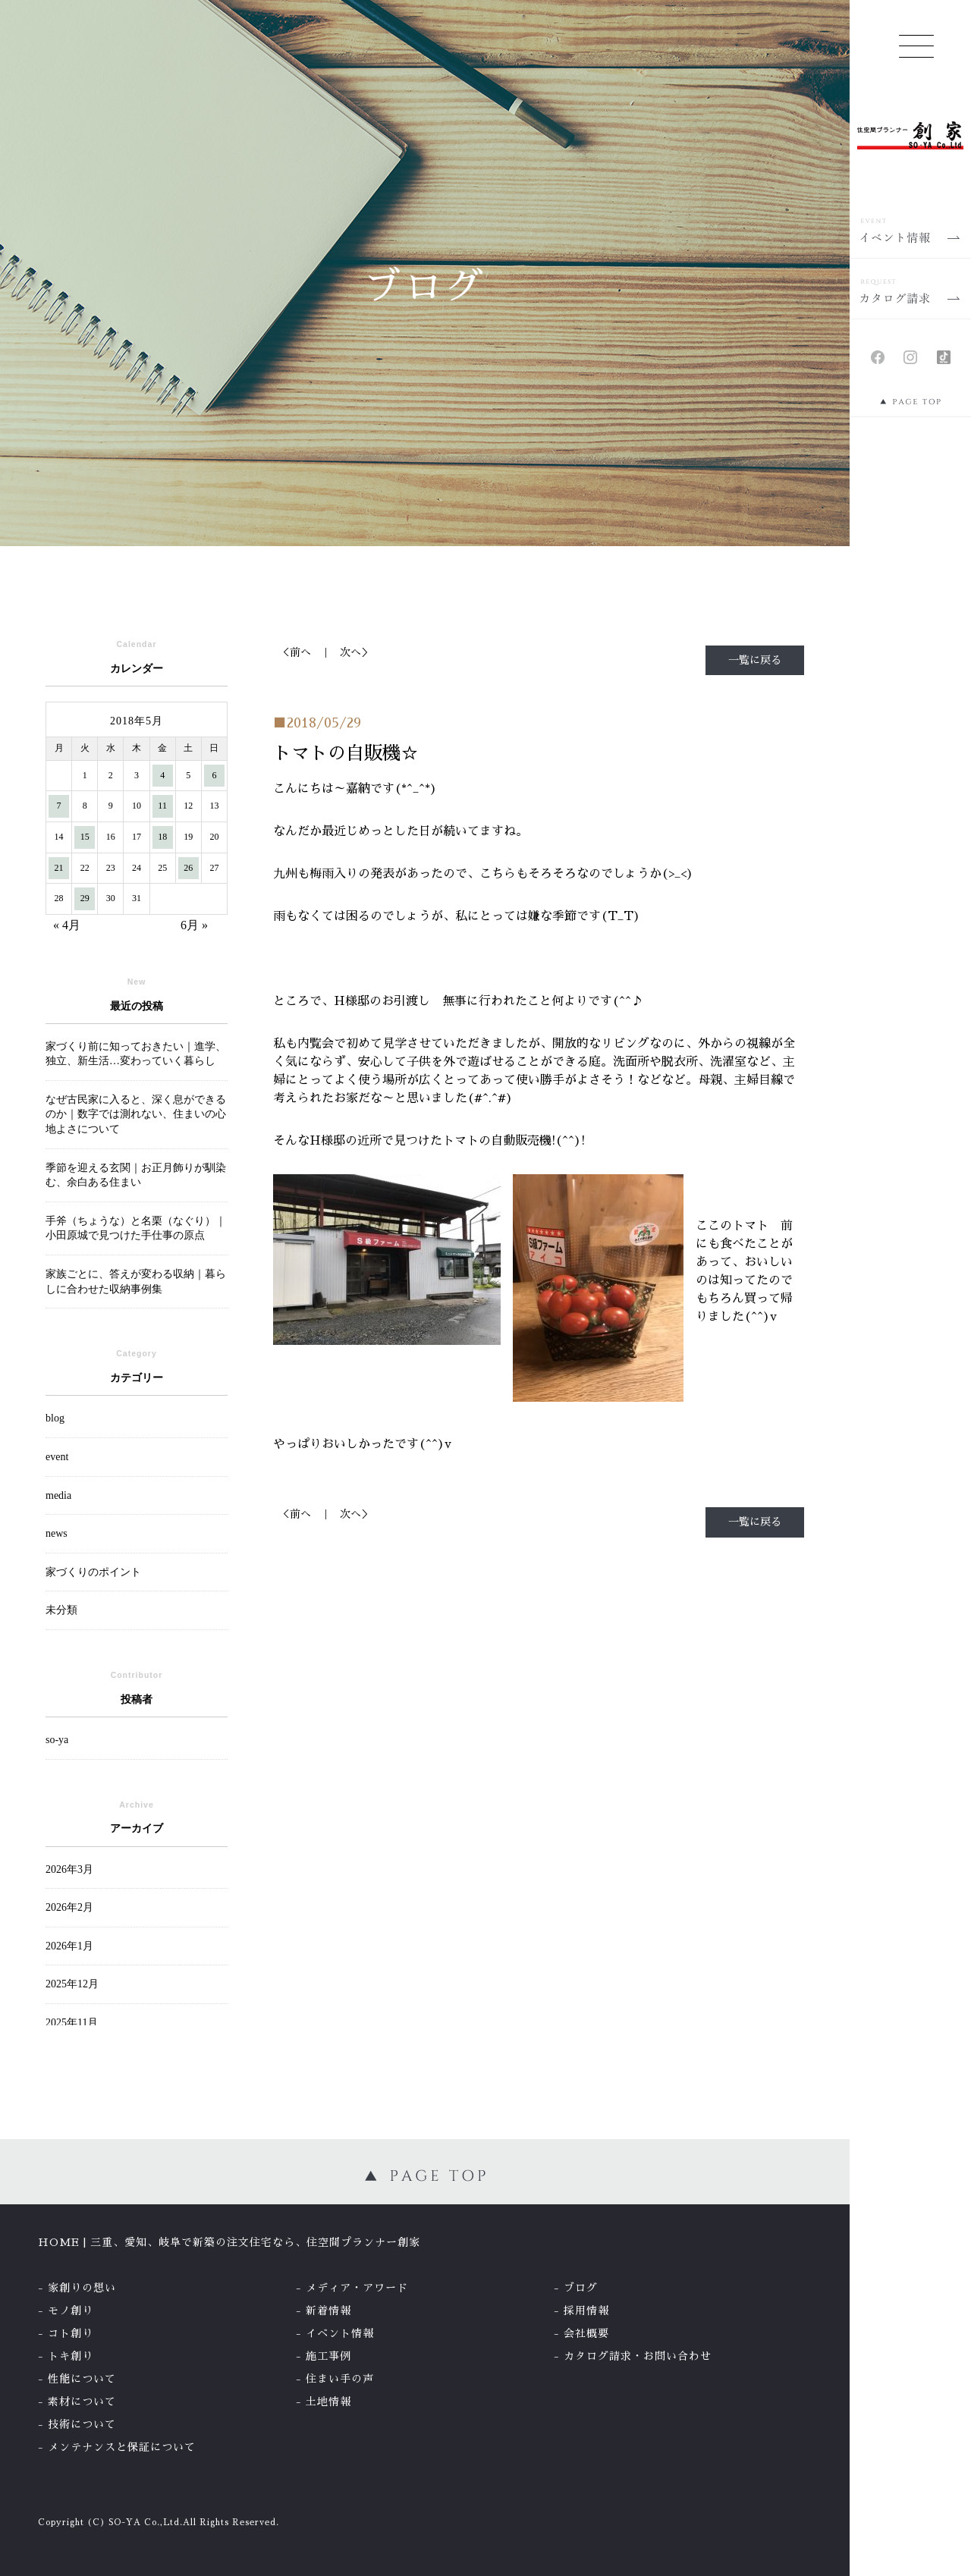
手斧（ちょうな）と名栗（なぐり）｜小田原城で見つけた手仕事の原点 (136, 1228)
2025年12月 (72, 1984)
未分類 (61, 1610)
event (57, 1456)
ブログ (581, 2287)
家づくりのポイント (93, 1572)
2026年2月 (69, 1907)
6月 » (194, 925)
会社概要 (586, 2333)
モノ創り (70, 2310)
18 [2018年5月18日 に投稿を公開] (162, 836)
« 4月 (66, 925)
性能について (82, 2378)
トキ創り (70, 2356)
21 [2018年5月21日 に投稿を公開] (59, 867)
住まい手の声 (340, 2378)
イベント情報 (340, 2333)
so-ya (57, 1739)
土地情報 (328, 2401)
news (57, 1533)
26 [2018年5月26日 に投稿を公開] (188, 867)
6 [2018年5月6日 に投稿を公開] (214, 775)
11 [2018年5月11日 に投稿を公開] (162, 805)
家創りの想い (82, 2287)
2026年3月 (69, 1869)
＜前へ (295, 652)
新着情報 (328, 2310)
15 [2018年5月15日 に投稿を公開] (85, 836)
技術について (82, 2424)
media (58, 1495)
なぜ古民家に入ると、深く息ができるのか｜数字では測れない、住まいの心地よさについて (136, 1114)
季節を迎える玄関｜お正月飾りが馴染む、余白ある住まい (136, 1175)
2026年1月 (69, 1946)
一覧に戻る (754, 660)
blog (55, 1418)
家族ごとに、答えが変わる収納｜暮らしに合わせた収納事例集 (136, 1281)
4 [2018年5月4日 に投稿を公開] (162, 775)
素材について (82, 2401)
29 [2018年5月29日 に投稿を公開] (85, 898)
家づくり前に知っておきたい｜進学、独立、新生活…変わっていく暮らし (136, 1054)
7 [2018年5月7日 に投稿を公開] (59, 805)
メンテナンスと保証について (122, 2447)
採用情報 (586, 2310)
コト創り (70, 2333)
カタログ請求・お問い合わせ (638, 2356)
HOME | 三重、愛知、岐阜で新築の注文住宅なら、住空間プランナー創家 (229, 2242)
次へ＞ (356, 652)
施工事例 (328, 2356)
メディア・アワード (357, 2287)
